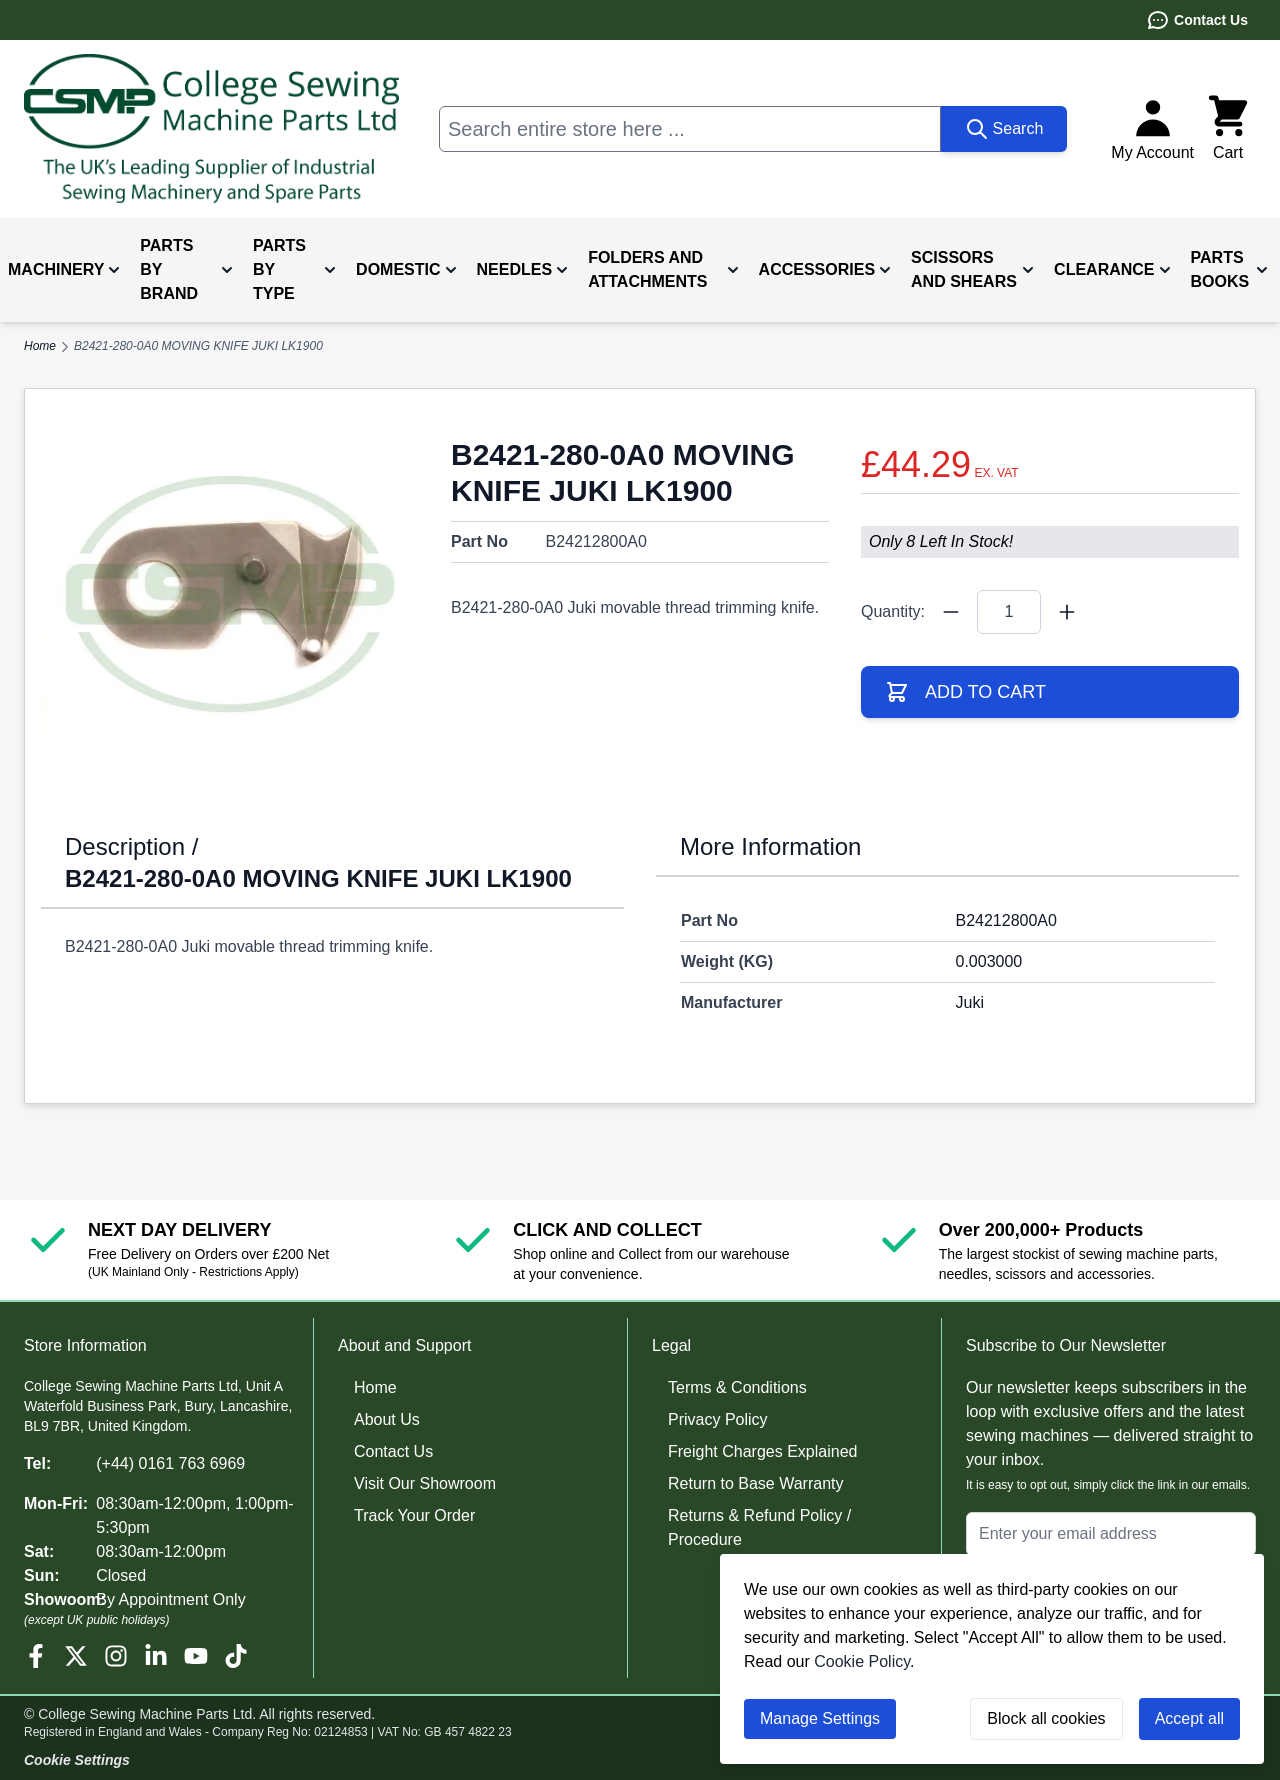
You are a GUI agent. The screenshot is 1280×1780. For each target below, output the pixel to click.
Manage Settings (820, 1718)
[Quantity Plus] (1067, 612)
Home (375, 1387)
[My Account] (1152, 129)
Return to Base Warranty (755, 1483)
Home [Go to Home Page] (40, 346)
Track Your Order (414, 1515)
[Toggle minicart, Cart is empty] (1228, 129)
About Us (387, 1419)
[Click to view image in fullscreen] (230, 594)
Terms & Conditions (737, 1387)
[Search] (1004, 129)
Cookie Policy (862, 1661)
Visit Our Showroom (425, 1483)
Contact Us (1197, 20)
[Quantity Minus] (951, 612)
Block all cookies (1046, 1718)
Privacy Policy (718, 1419)
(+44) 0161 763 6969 (170, 1463)
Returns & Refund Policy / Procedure (759, 1527)
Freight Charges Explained (762, 1451)
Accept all (1189, 1718)
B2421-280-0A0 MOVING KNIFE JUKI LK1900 (198, 346)
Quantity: (893, 611)
